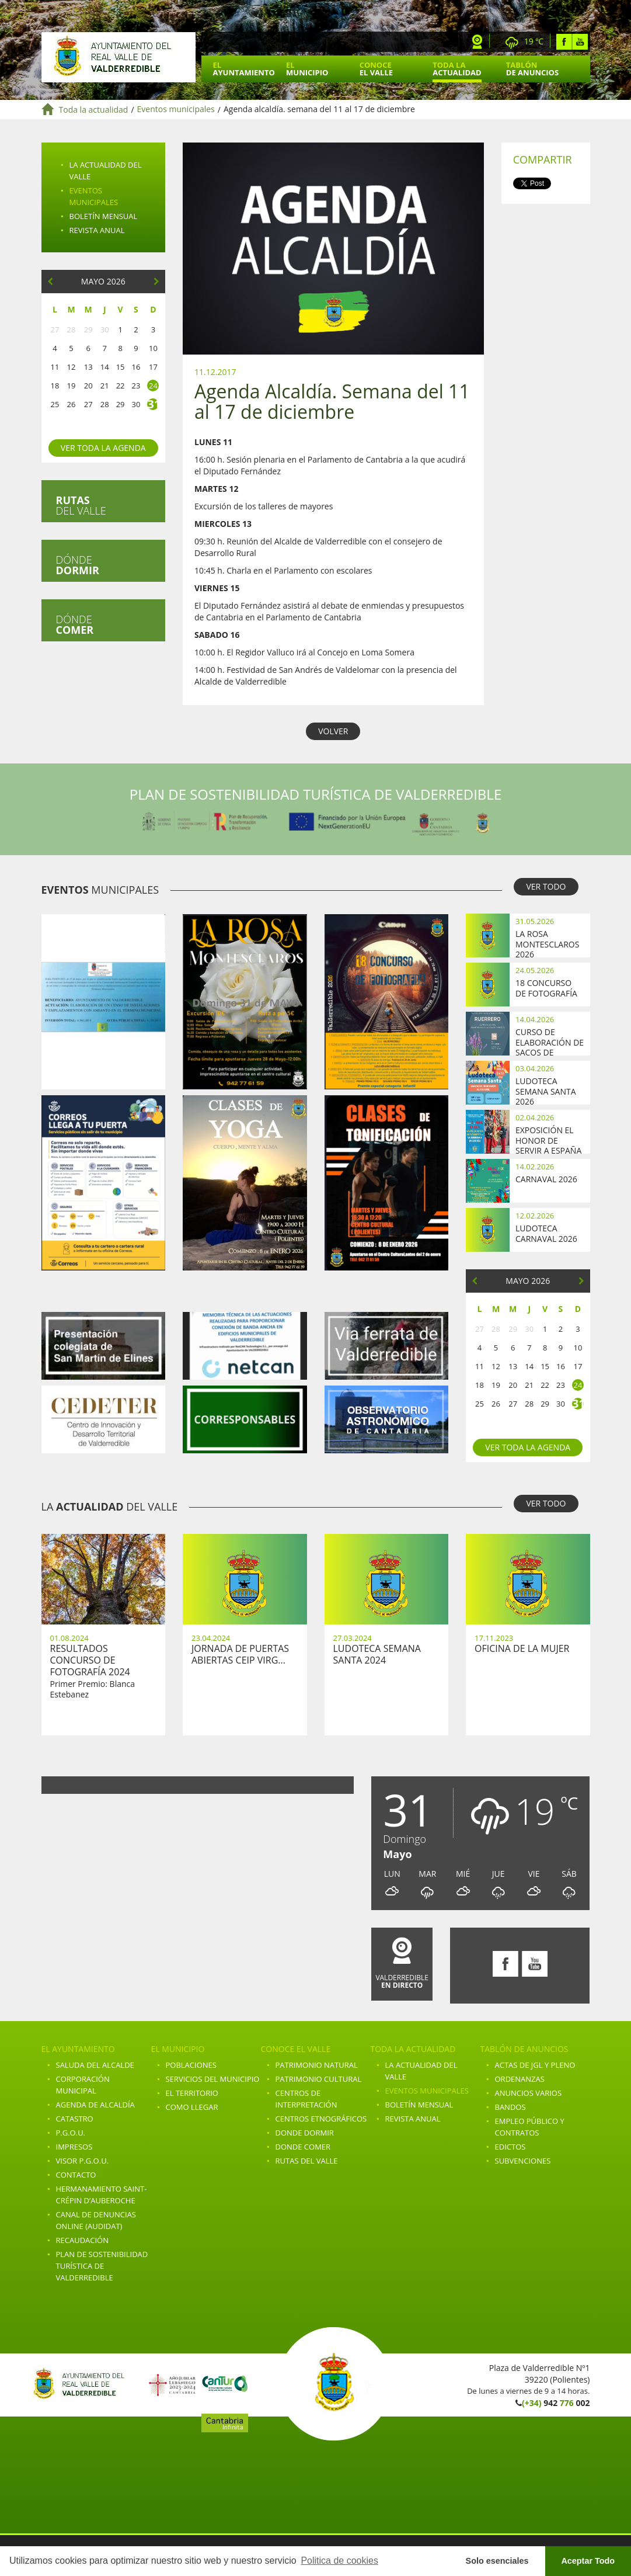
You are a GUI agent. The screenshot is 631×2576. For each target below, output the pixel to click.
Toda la (457, 69)
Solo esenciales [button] (497, 2560)
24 (153, 385)
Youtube (580, 42)
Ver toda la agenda (103, 447)
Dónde (77, 565)
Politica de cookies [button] (339, 2560)
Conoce (376, 69)
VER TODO (546, 886)
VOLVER (333, 731)
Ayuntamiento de (118, 57)
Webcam (477, 42)
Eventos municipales (176, 109)
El (244, 69)
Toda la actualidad (93, 109)
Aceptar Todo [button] (588, 2560)
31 (153, 404)
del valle (81, 505)
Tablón (532, 69)
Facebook (564, 42)
